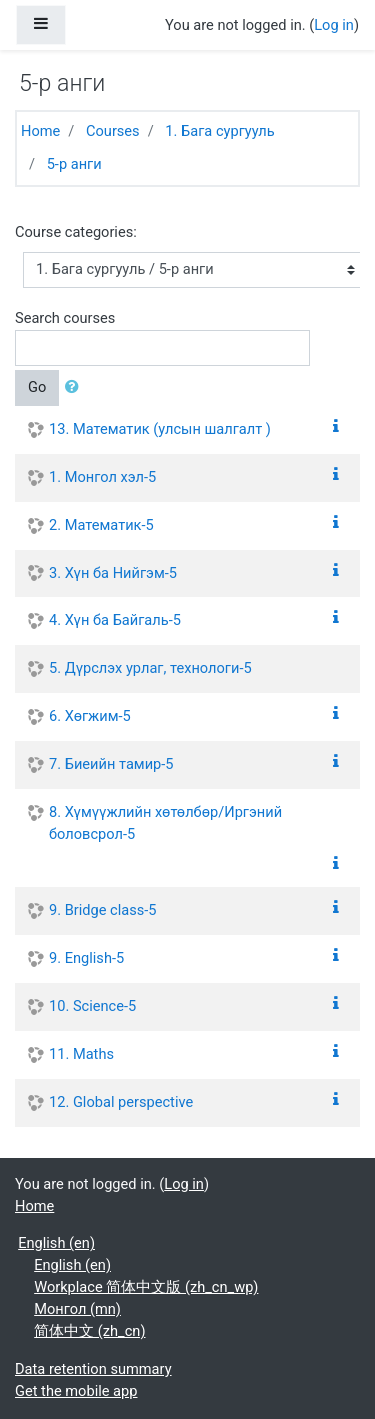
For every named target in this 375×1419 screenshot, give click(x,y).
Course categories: (76, 232)
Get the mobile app (76, 1391)
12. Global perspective (121, 1102)
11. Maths (81, 1054)
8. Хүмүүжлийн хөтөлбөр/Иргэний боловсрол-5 (165, 823)
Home (40, 131)
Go (37, 387)
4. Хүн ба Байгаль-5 (115, 620)
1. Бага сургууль (219, 131)
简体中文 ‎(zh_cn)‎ (89, 1331)
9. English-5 (86, 958)
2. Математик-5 (101, 525)
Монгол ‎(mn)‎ (77, 1309)
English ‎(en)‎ (56, 1243)
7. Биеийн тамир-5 (111, 764)
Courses (113, 131)
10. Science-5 (92, 1006)
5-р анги (74, 164)
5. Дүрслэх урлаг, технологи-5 (150, 668)
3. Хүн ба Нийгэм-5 (113, 573)
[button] (76, 388)
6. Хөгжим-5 (90, 716)
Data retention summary (93, 1369)
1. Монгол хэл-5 (102, 477)
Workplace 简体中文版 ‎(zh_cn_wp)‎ (146, 1287)
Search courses (65, 318)
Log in (334, 25)
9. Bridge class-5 (103, 910)
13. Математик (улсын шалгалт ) (160, 429)
